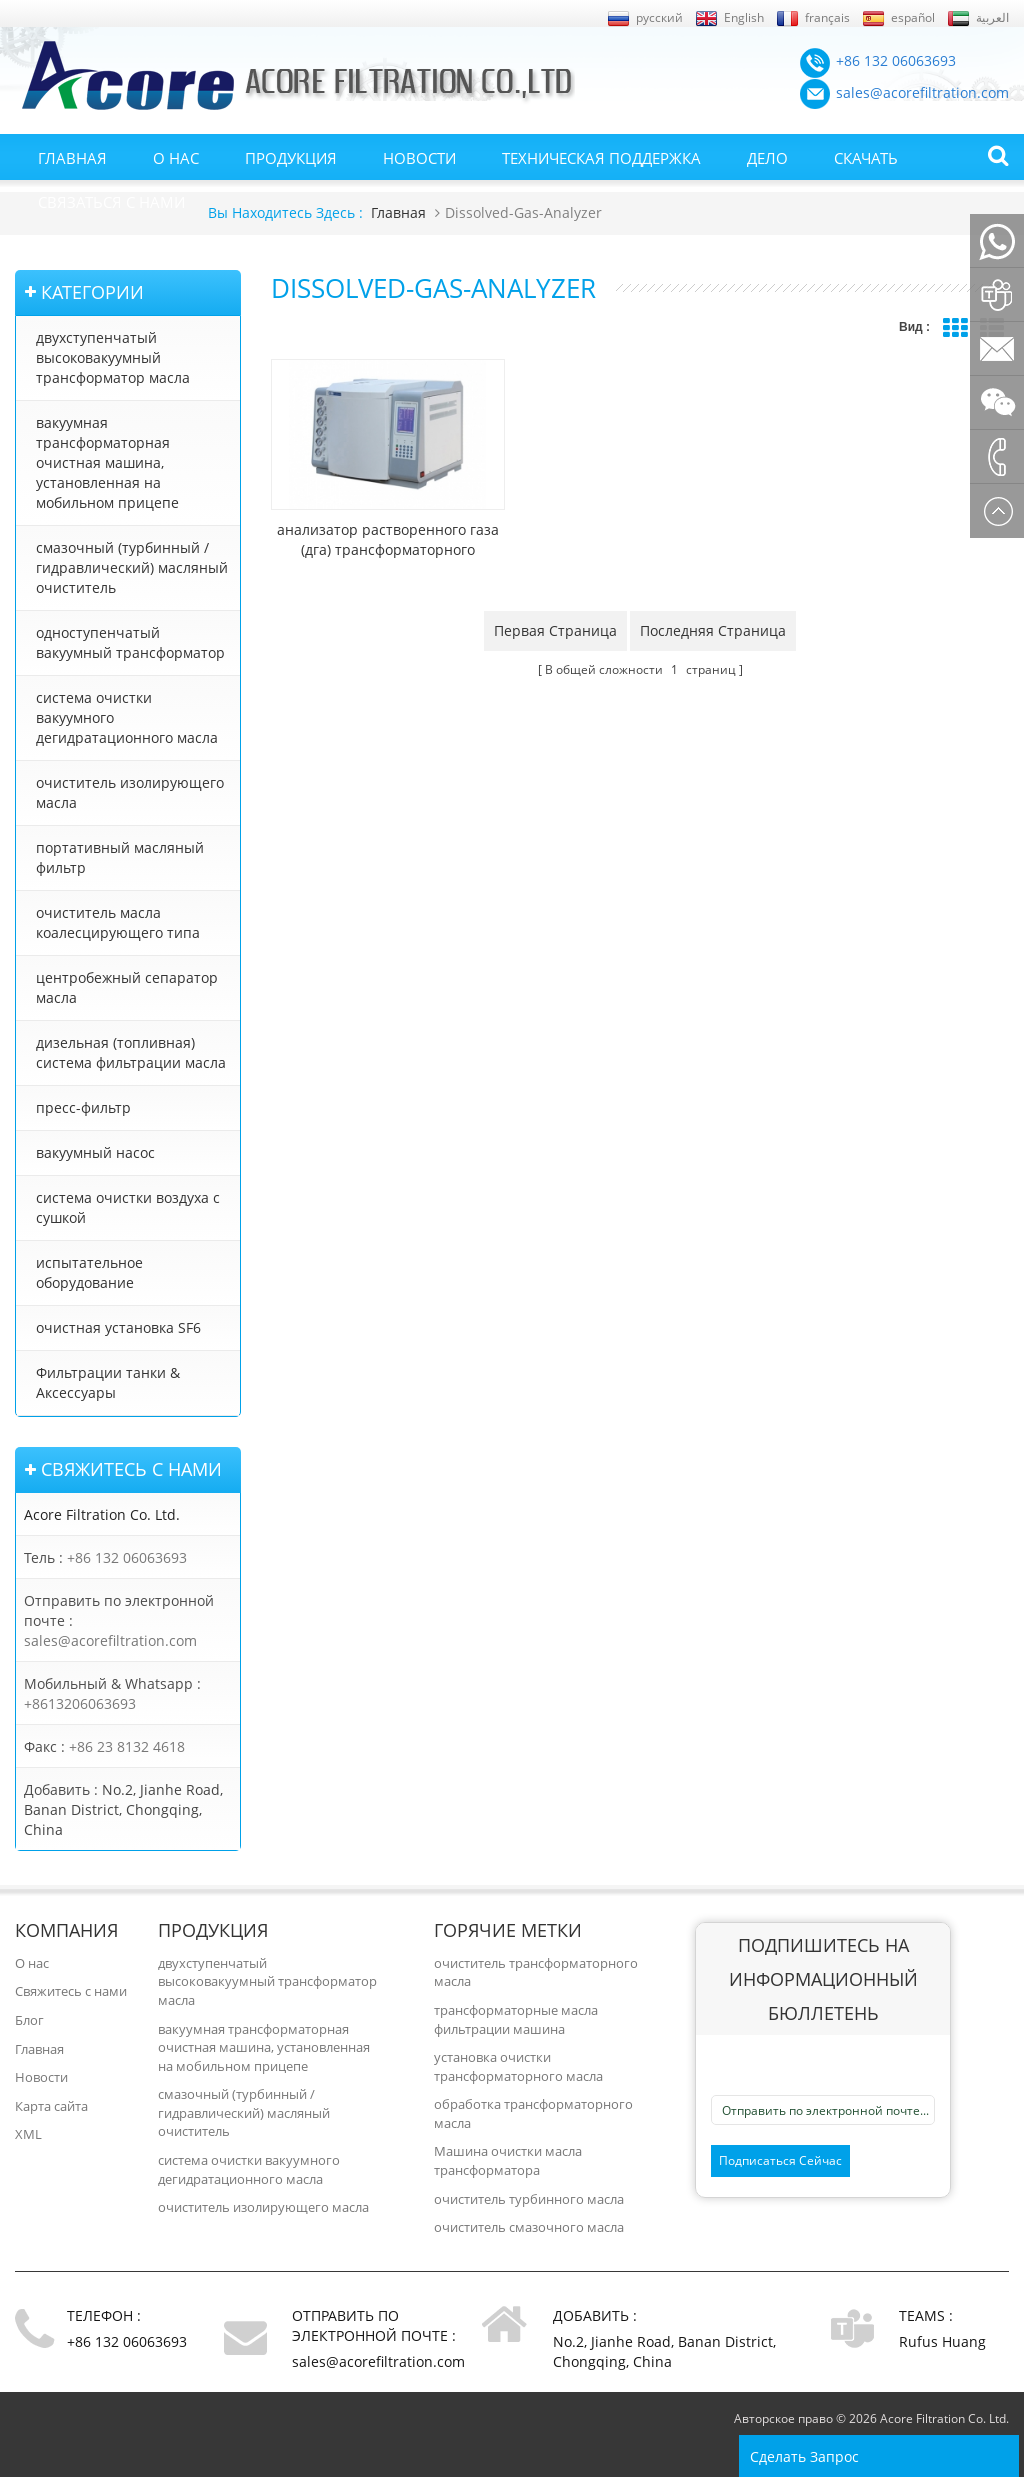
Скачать (866, 158)
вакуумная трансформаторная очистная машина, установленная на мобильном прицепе (107, 462)
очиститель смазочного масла (529, 2227)
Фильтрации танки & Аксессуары (108, 1382)
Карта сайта (51, 2106)
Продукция (291, 158)
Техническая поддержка (601, 158)
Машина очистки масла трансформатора (508, 2160)
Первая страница (555, 608)
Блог (29, 2020)
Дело (767, 158)
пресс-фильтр (83, 1107)
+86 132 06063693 (127, 1557)
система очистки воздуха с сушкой (128, 1207)
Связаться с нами (111, 202)
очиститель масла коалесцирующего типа (118, 922)
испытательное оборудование (89, 1272)
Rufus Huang (942, 2341)
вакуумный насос (95, 1152)
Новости (419, 158)
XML (28, 2134)
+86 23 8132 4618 (127, 1746)
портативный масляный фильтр (120, 857)
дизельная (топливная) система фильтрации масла (131, 1052)
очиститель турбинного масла (529, 2199)
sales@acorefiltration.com (110, 1640)
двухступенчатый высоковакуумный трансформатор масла (113, 357)
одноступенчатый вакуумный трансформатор (130, 642)
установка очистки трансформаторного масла (518, 2066)
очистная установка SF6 (118, 1327)
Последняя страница (713, 608)
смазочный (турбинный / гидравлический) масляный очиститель (132, 567)
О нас (176, 158)
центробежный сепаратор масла (127, 987)
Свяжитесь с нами (71, 1991)
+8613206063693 (80, 1703)
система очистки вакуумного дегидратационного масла (127, 717)
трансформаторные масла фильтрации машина (516, 2019)
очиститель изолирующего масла (130, 792)
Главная (72, 158)
